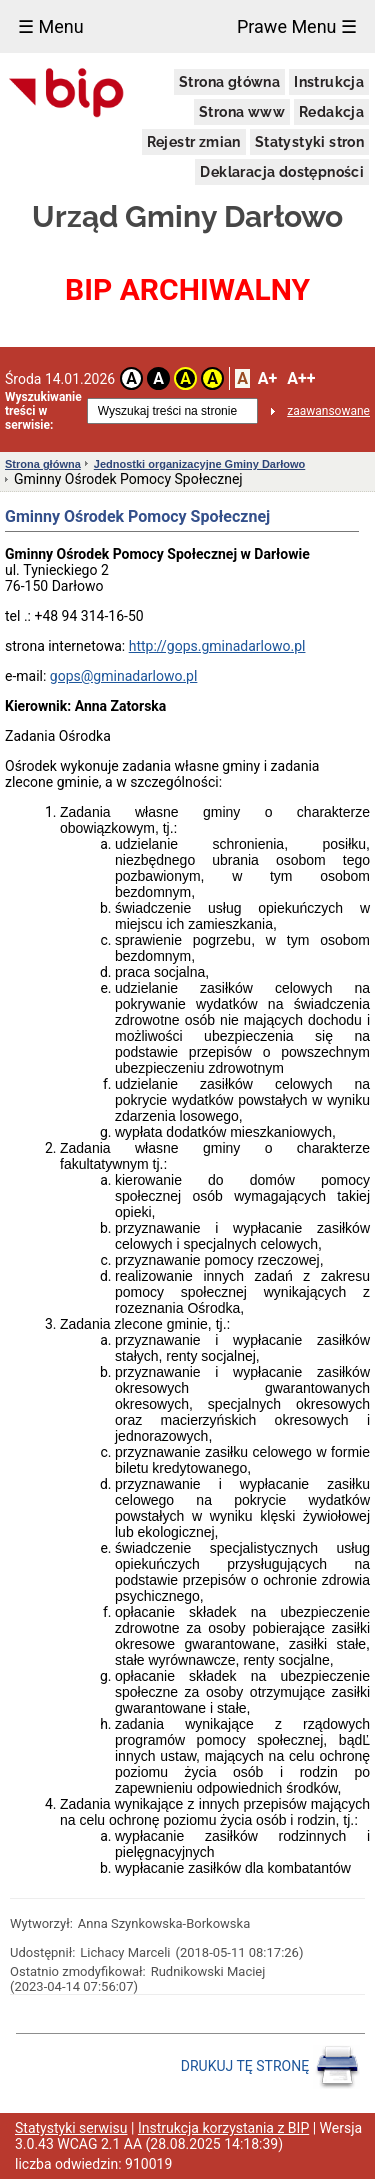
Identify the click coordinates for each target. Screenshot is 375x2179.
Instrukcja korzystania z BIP (223, 2128)
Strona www (242, 112)
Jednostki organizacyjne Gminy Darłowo (200, 464)
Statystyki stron (309, 142)
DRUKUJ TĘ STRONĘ (270, 2067)
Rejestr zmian (194, 142)
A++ (301, 378)
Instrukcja (329, 82)
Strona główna (229, 82)
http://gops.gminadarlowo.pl (217, 646)
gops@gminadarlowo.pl (124, 676)
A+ (267, 378)
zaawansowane (328, 411)
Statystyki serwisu (71, 2128)
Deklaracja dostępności (282, 172)
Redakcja (331, 112)
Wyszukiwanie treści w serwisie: (43, 411)
